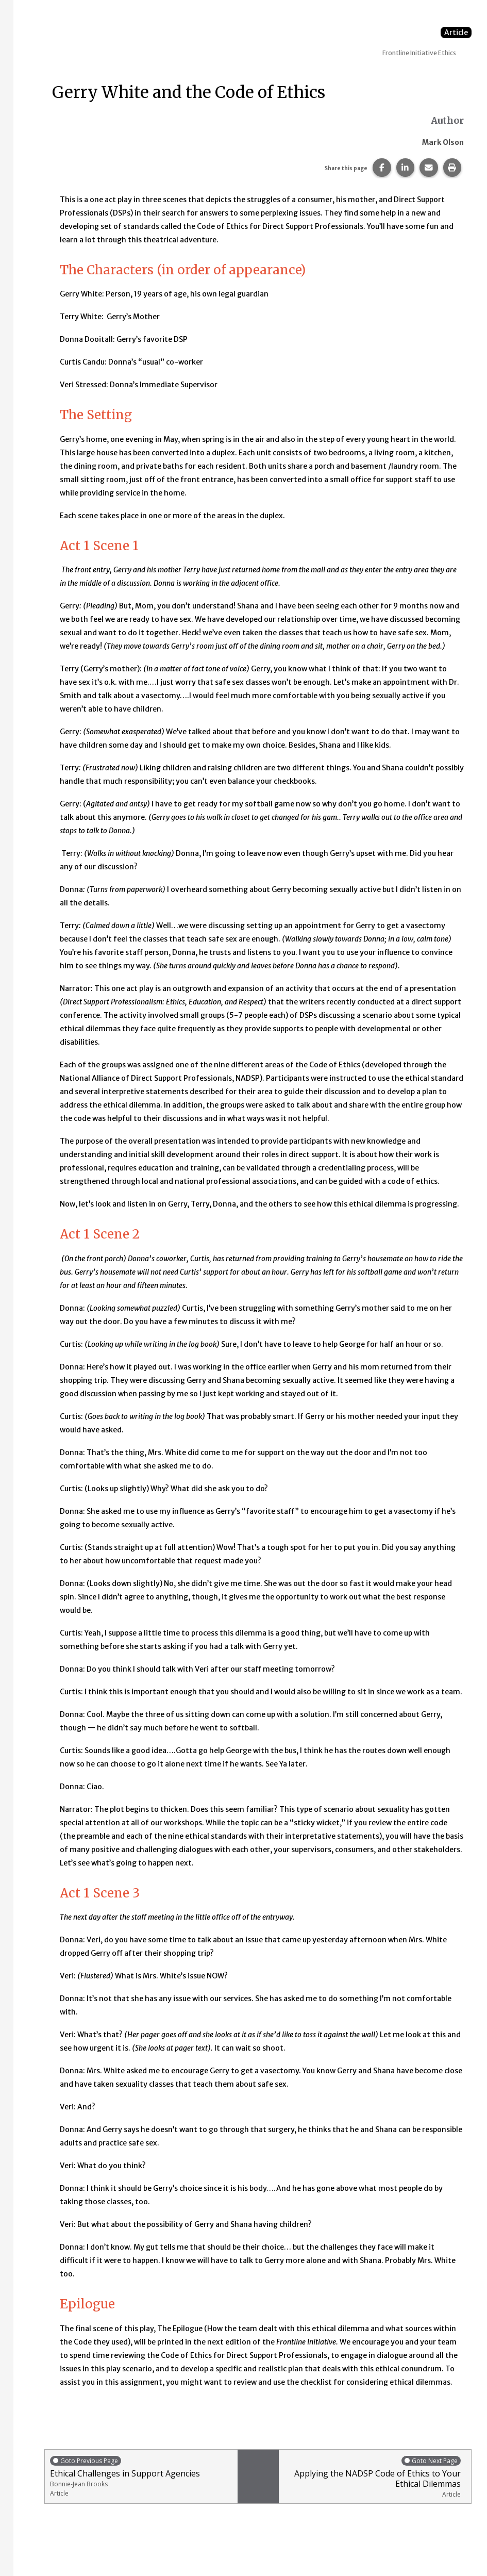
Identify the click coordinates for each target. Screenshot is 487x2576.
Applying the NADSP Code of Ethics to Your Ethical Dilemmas (372, 2477)
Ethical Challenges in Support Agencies (141, 2476)
